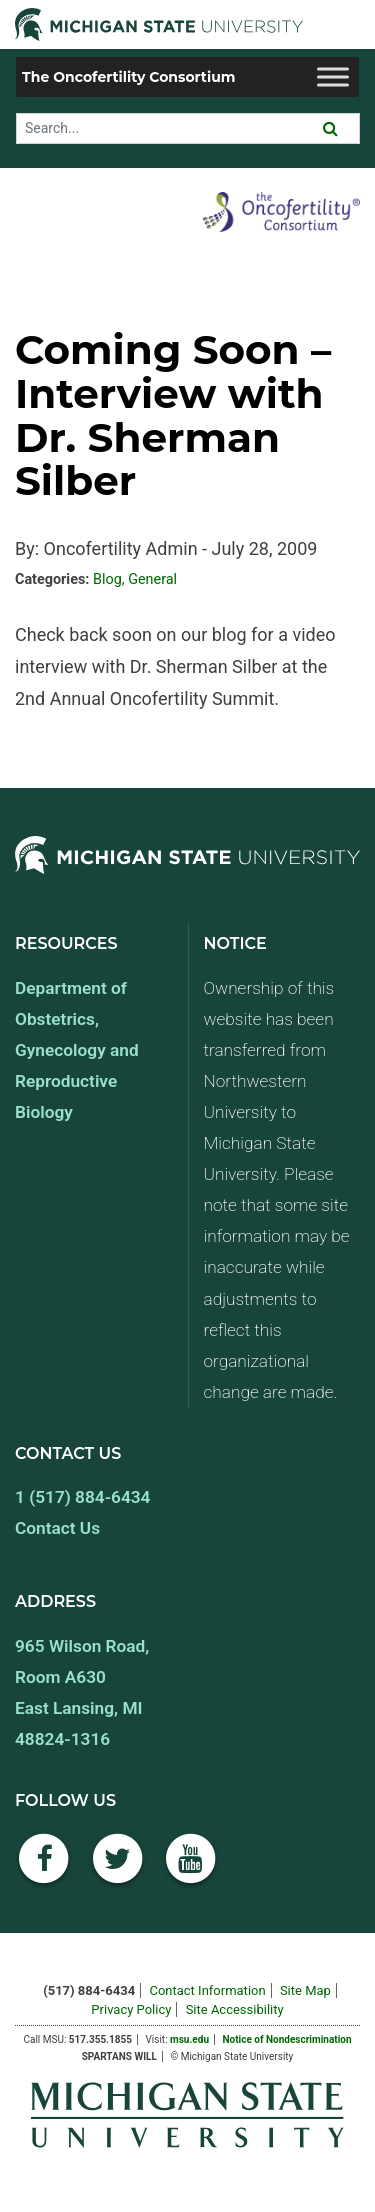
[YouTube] (191, 1869)
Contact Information (207, 1990)
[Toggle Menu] (333, 76)
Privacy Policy (131, 2009)
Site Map (305, 1990)
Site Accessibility (235, 2009)
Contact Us (57, 1528)
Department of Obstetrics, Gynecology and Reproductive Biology (77, 1050)
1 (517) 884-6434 (82, 1497)
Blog (107, 579)
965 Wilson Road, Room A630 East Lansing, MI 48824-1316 (82, 1692)
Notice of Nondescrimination (286, 2039)
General (152, 579)
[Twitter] (118, 1869)
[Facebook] (44, 1869)
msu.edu (189, 2039)
